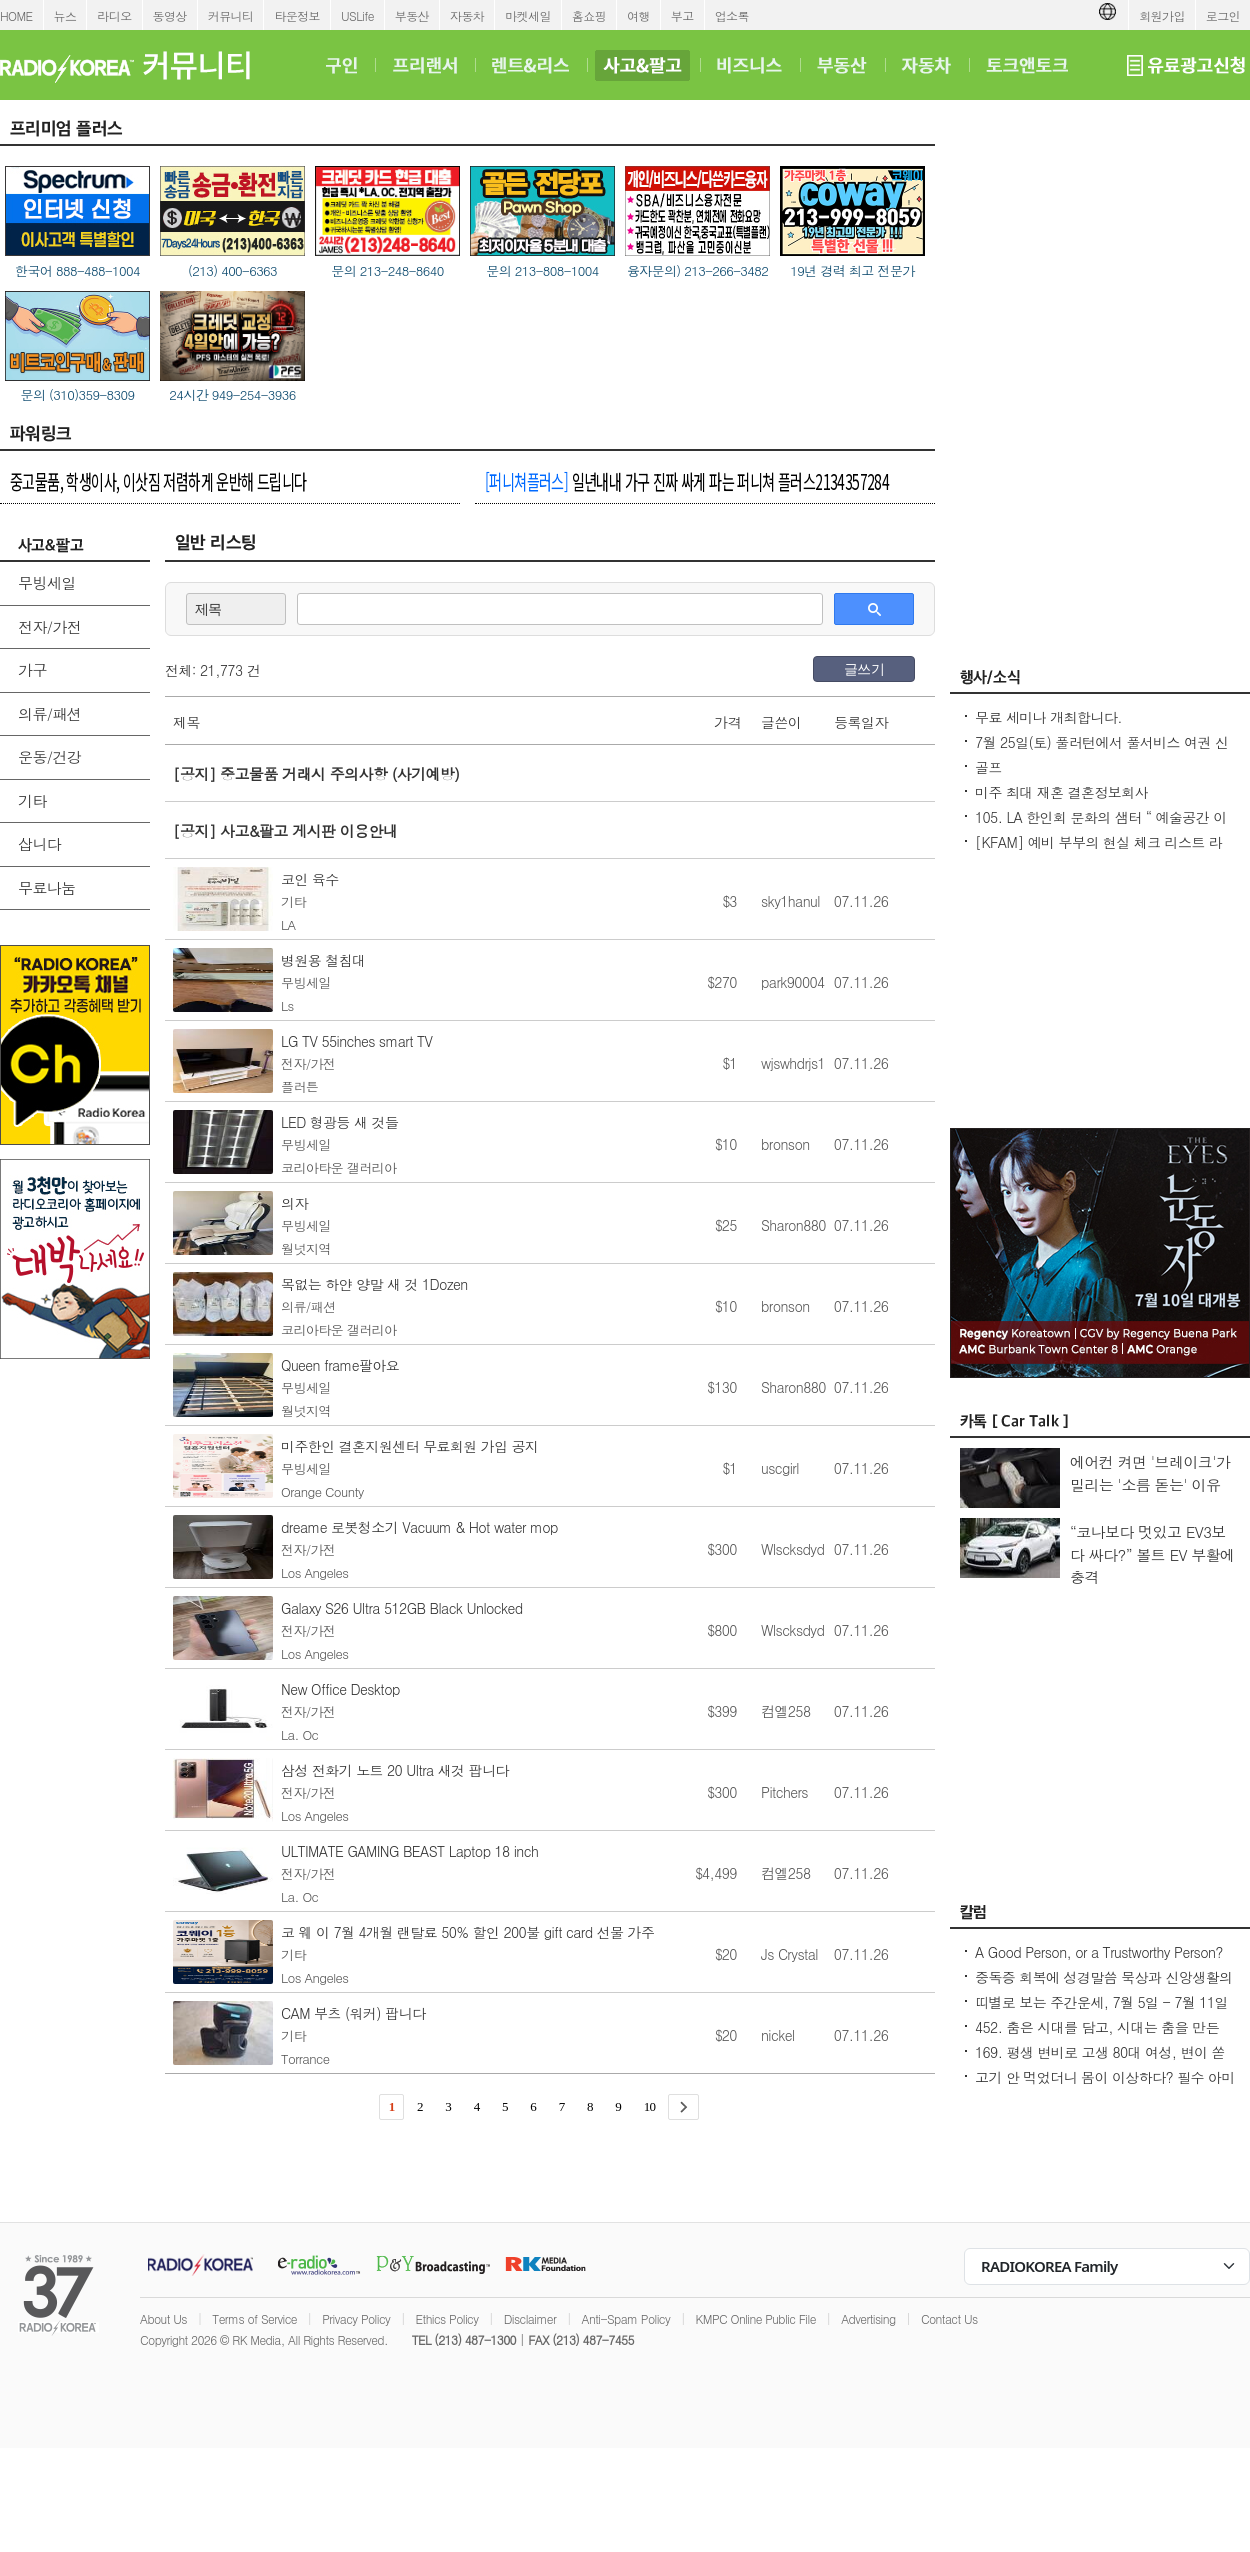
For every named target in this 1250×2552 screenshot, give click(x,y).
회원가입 (1162, 15)
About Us (163, 2318)
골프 (988, 767)
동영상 (170, 15)
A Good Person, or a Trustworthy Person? (1099, 1952)
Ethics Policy (447, 2318)
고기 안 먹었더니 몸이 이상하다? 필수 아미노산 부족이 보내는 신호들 (1105, 2087)
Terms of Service (254, 2318)
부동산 (412, 15)
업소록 (732, 15)
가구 (32, 669)
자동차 (467, 15)
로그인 (1223, 15)
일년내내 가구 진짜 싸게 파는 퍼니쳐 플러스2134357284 (687, 481)
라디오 (114, 15)
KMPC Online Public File (756, 2318)
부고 (682, 15)
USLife (357, 15)
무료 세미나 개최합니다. (1048, 717)
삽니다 (39, 843)
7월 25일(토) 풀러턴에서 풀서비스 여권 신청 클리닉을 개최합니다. (1101, 752)
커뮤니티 (231, 15)
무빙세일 (47, 582)
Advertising (868, 2318)
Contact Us (949, 2318)
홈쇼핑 (589, 15)
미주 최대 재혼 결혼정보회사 (1061, 792)
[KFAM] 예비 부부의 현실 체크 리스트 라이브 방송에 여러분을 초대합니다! (1098, 852)
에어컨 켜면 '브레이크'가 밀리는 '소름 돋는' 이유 (1150, 1473)
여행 (638, 15)
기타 (32, 800)
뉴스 (65, 15)
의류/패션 (49, 713)
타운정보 (297, 15)
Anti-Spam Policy (626, 2318)
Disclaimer (530, 2318)
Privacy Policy (356, 2318)
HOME (16, 15)
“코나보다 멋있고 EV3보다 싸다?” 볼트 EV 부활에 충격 (1152, 1554)
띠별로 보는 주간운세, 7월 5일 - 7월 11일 (1101, 2002)
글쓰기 (864, 669)
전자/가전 (49, 626)
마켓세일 (528, 15)
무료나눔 (47, 887)
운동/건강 (49, 756)
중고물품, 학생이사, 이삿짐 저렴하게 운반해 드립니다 (158, 481)
